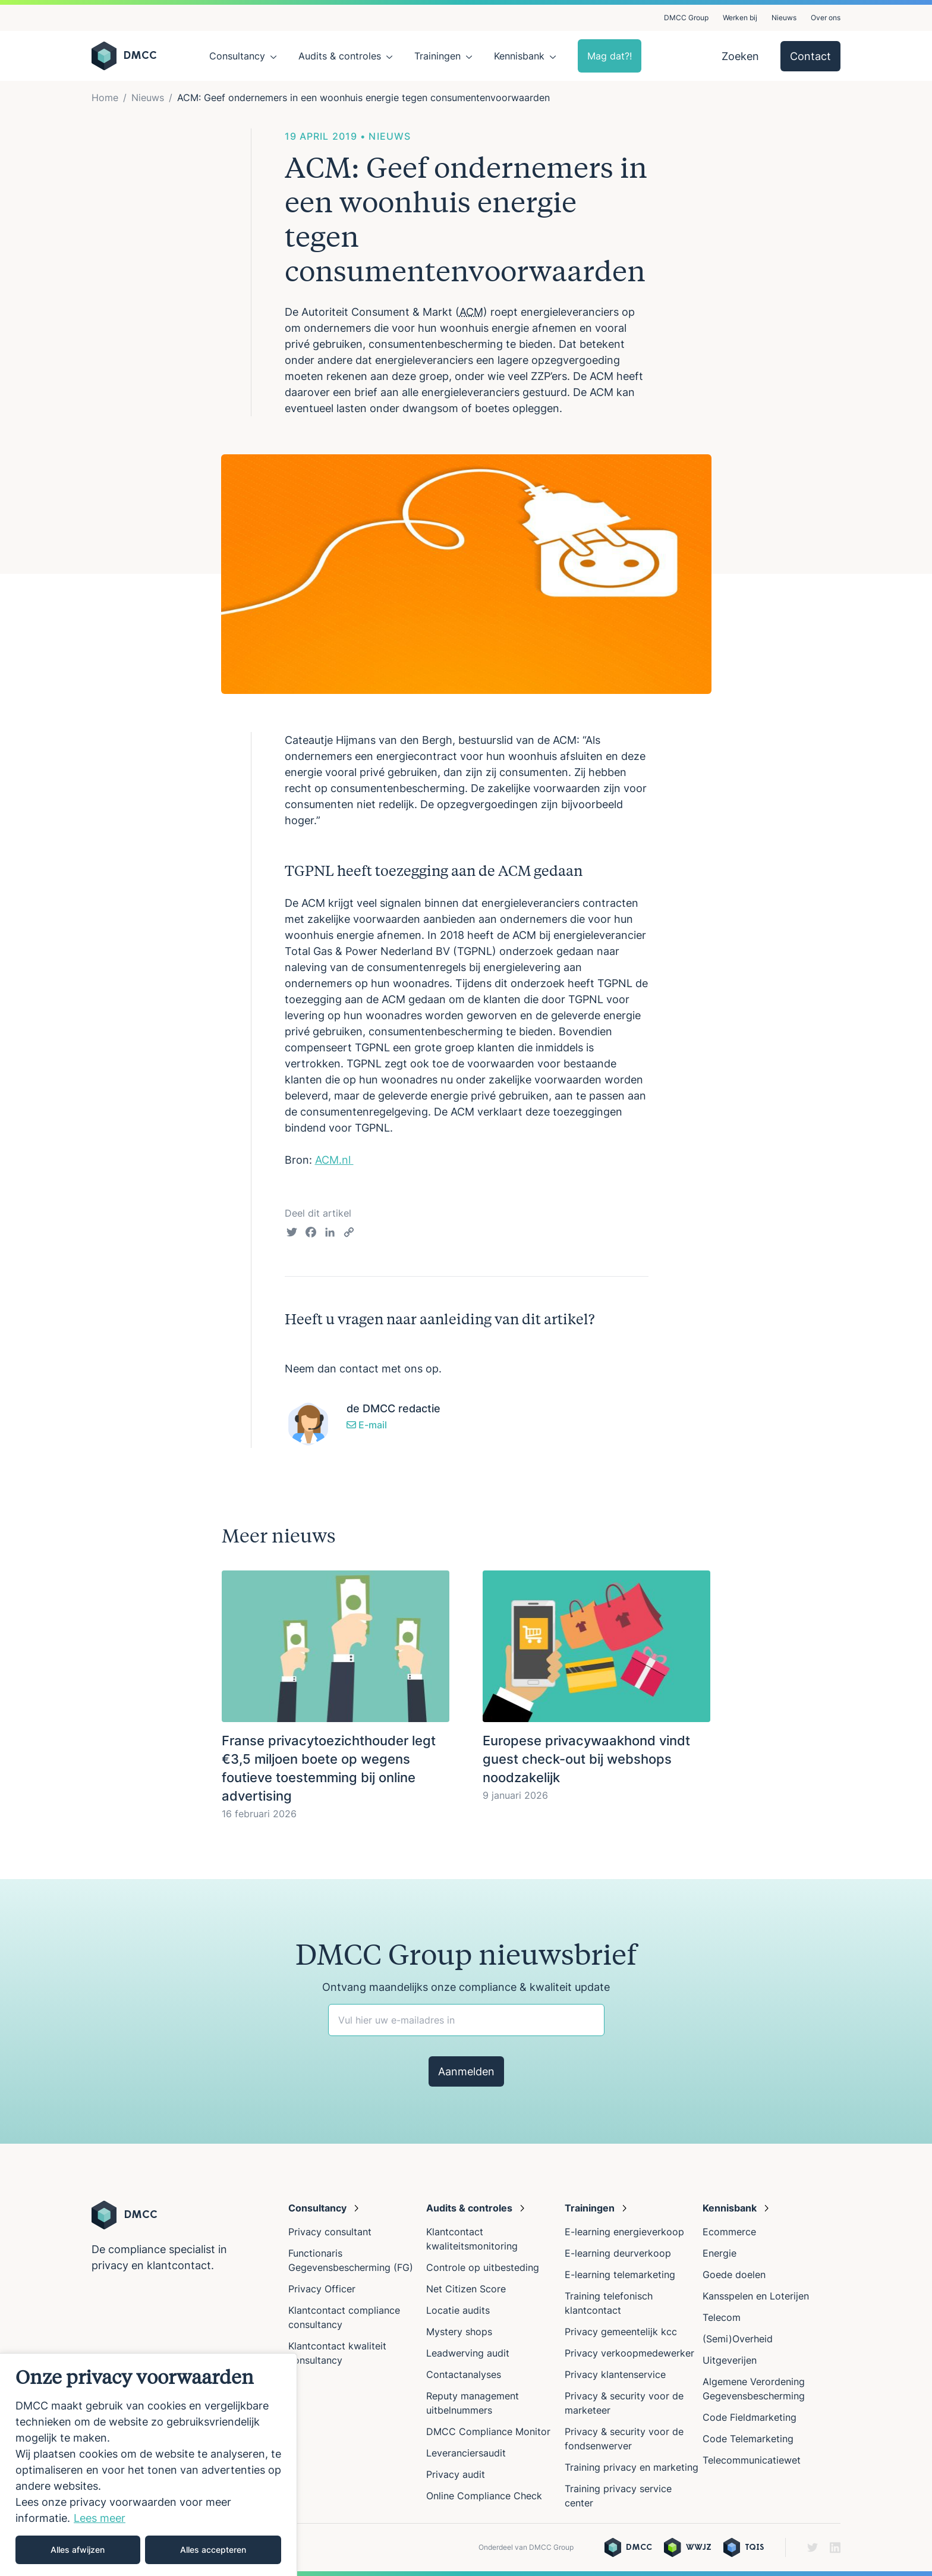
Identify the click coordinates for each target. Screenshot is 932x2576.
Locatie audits (458, 2310)
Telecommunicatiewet (752, 2460)
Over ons (825, 17)
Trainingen (437, 56)
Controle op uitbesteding (482, 2267)
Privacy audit (455, 2474)
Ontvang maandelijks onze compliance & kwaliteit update (466, 1987)
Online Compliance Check (484, 2496)
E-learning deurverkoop (618, 2253)
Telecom (722, 2317)
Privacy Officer (321, 2289)
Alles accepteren (213, 2549)
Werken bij (740, 17)
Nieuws (784, 17)
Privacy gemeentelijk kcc (621, 2332)
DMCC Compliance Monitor (488, 2431)
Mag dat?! (609, 56)
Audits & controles (339, 56)
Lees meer (99, 2518)
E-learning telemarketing (620, 2274)
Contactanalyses (463, 2374)
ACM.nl (334, 1160)
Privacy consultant (329, 2232)
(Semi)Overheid (738, 2339)
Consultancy (237, 56)
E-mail (367, 1425)
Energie (719, 2253)
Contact (810, 56)
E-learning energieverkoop (627, 2232)
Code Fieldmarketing (749, 2417)
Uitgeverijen (730, 2360)
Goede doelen (734, 2274)
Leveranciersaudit (466, 2453)
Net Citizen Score (466, 2289)
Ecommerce (729, 2232)
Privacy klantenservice (615, 2374)
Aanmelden (466, 2071)
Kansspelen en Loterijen (756, 2296)
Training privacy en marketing (631, 2467)
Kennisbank (519, 56)
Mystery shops (459, 2332)
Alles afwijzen (78, 2549)
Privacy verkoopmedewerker (631, 2353)
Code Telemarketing (748, 2439)
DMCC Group (686, 17)
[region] (148, 2464)
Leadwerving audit (467, 2353)
